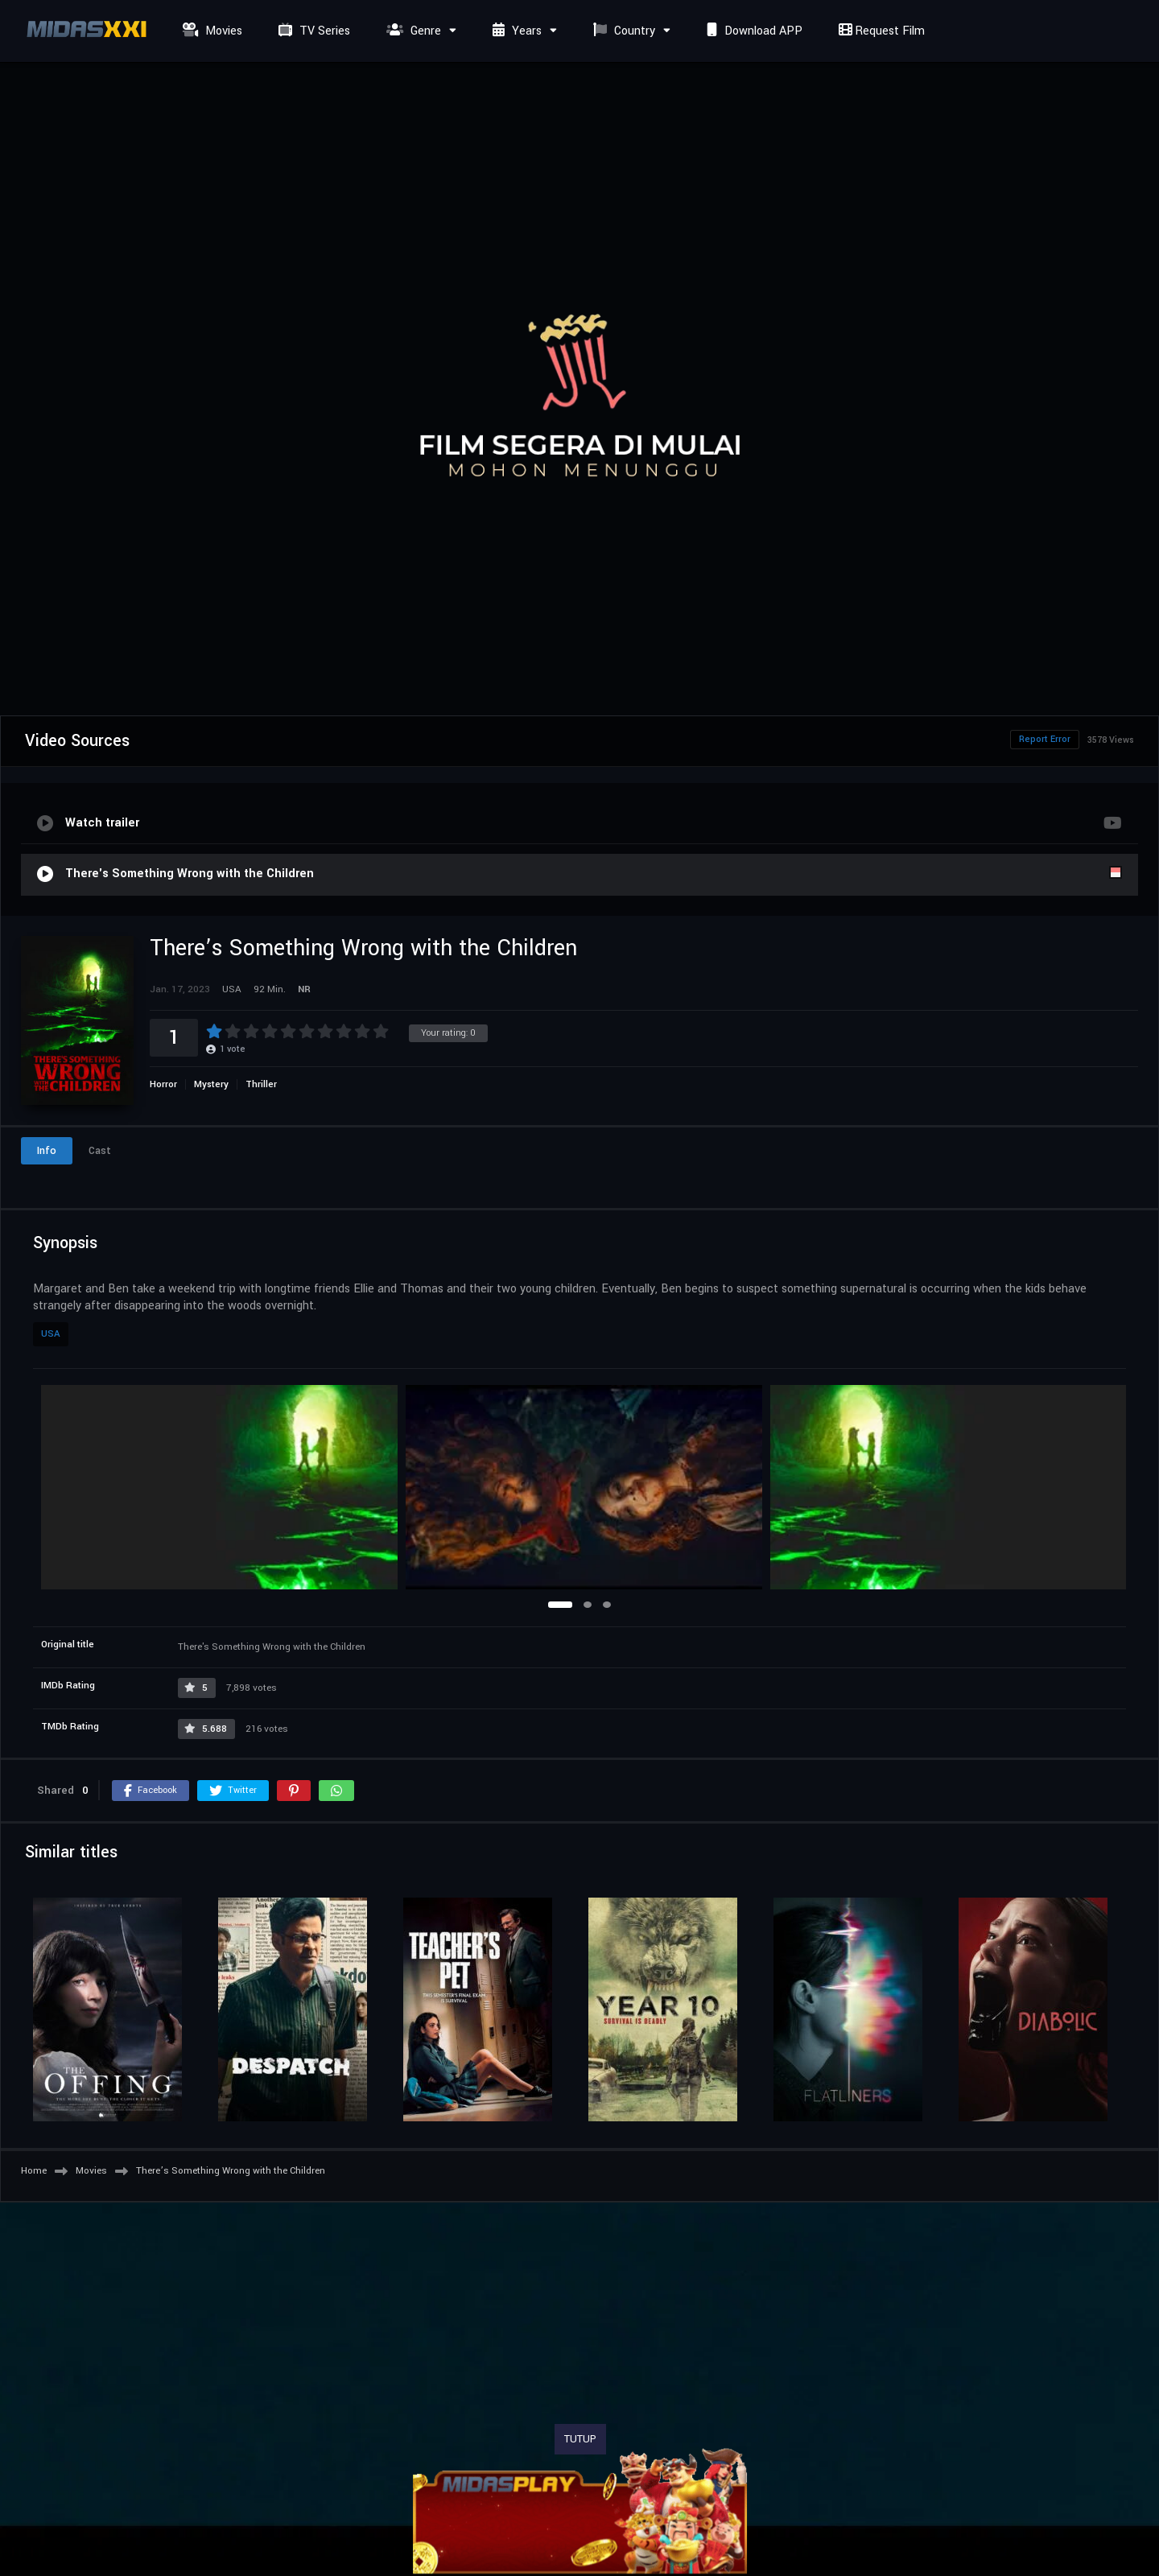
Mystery (211, 1084)
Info (46, 1151)
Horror (163, 1084)
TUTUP (580, 2439)
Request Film (880, 31)
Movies (210, 31)
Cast (100, 1151)
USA (50, 1334)
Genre (411, 31)
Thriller (261, 1084)
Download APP (752, 31)
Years (515, 31)
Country (622, 31)
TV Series (312, 31)
